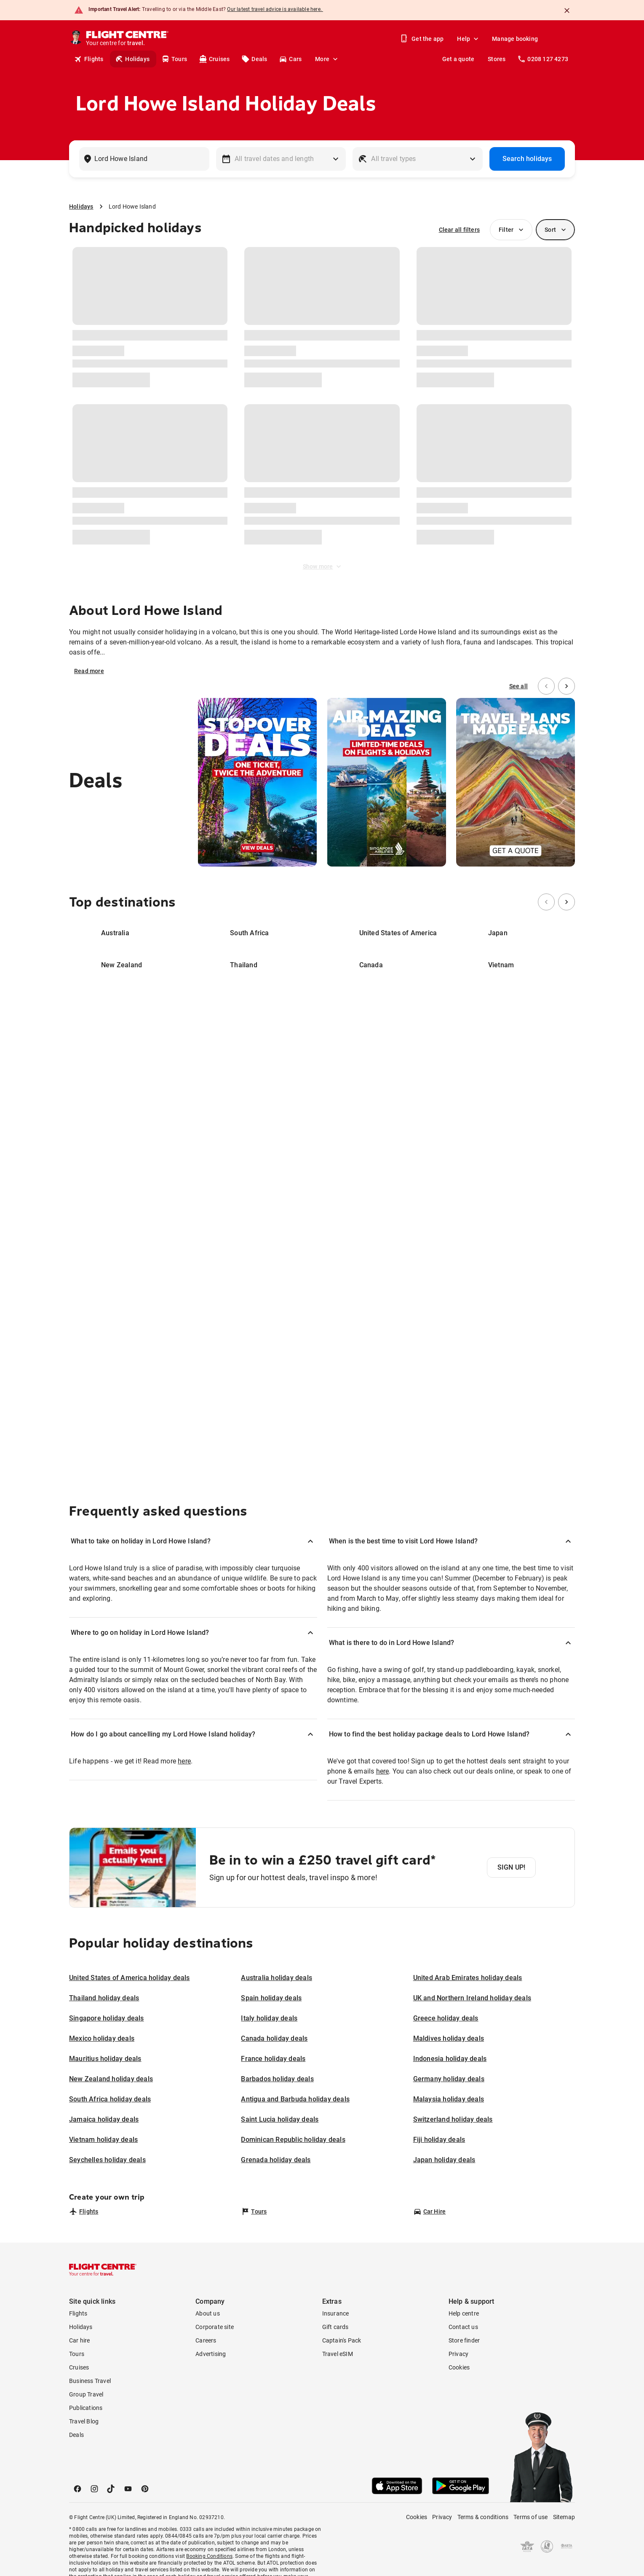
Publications (85, 2407)
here (184, 1761)
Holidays (132, 59)
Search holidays (527, 159)
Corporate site (214, 2327)
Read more (89, 671)
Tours (174, 59)
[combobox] (143, 159)
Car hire (79, 2340)
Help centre (464, 2313)
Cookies (459, 2367)
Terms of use (530, 2517)
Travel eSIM (337, 2354)
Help (468, 39)
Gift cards (335, 2327)
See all (518, 686)
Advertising (210, 2354)
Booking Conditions (209, 2556)
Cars (290, 59)
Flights (88, 59)
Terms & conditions (483, 2517)
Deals (254, 59)
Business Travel (90, 2380)
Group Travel (86, 2394)
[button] (193, 1541)
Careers (205, 2340)
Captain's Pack (341, 2340)
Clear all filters (459, 229)
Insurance (335, 2313)
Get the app (422, 39)
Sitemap (564, 2517)
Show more (323, 566)
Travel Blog (84, 2421)
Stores (496, 59)
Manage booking (515, 38)
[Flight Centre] (128, 38)
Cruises (214, 59)
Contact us (463, 2327)
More (327, 59)
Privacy (458, 2354)
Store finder (464, 2340)
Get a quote (458, 59)
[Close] (567, 10)
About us (207, 2313)
